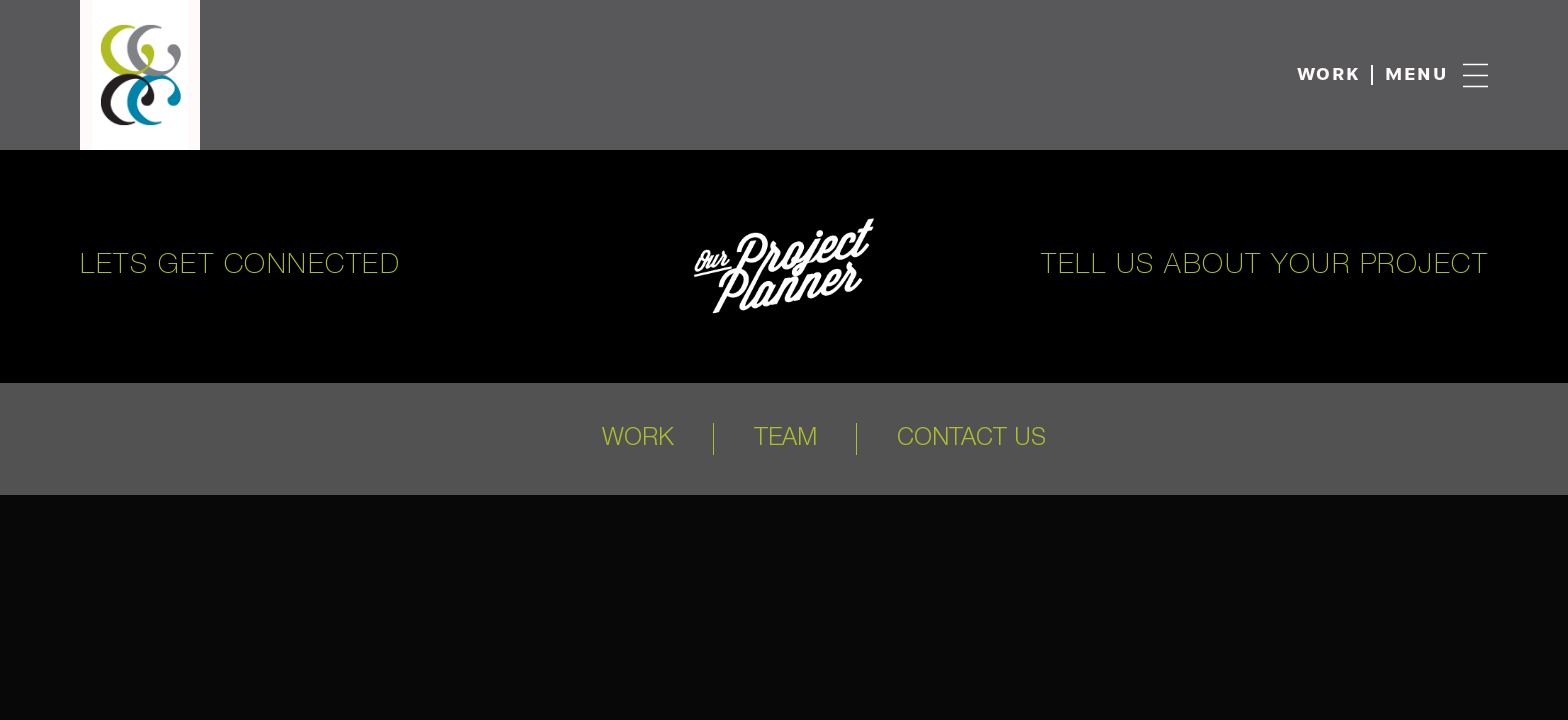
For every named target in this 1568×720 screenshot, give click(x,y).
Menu (1416, 75)
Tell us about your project (1264, 265)
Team (785, 439)
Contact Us (971, 439)
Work (1329, 75)
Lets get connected (240, 265)
